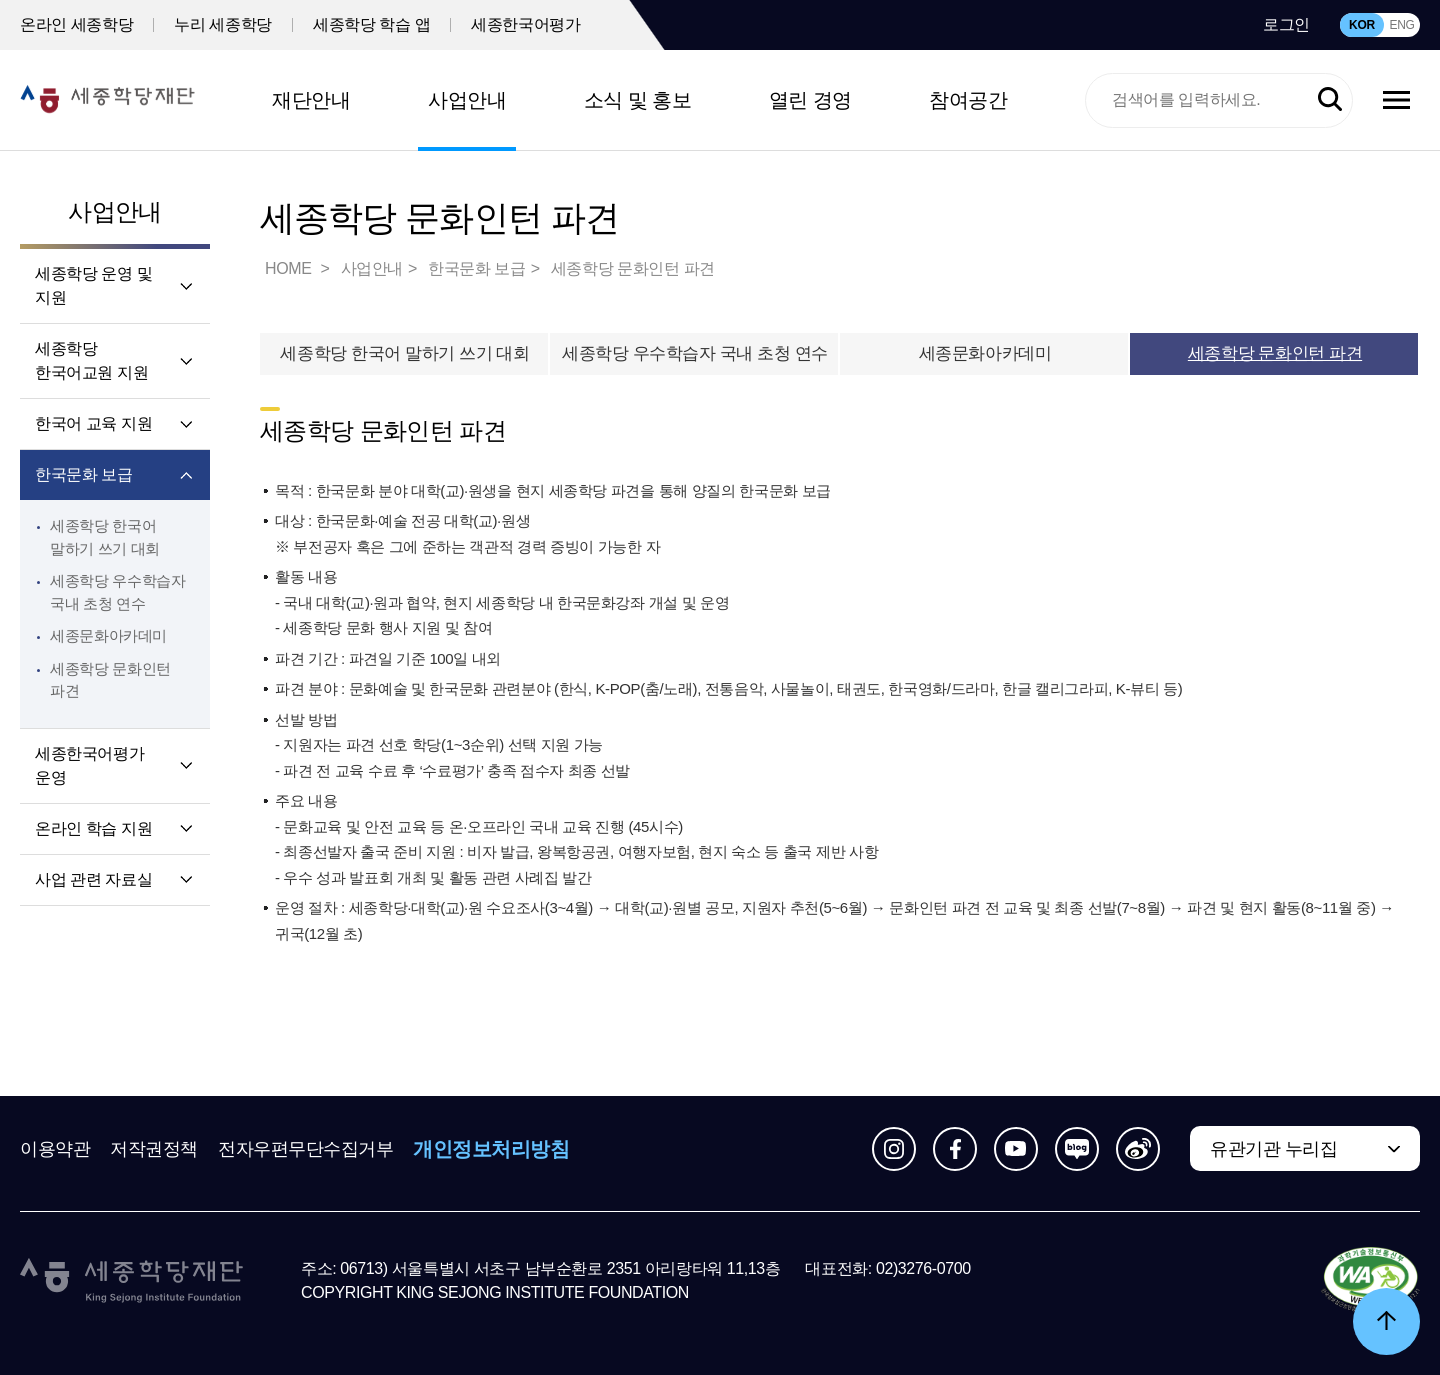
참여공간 (968, 100)
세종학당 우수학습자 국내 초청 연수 (695, 353)
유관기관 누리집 (1273, 1149)
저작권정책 (154, 1149)
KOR (1362, 25)
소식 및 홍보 (638, 100)
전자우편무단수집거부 (306, 1149)
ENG (1401, 25)
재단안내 (311, 100)
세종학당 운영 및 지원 (93, 285)
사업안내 (467, 100)
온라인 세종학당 (76, 24)
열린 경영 (810, 100)
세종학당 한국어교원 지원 (91, 360)
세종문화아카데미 (108, 635)
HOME (290, 268)
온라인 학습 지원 (93, 828)
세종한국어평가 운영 (89, 765)
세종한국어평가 (525, 24)
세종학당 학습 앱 (371, 24)
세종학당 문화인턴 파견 (633, 268)
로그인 (1286, 24)
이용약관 (55, 1149)
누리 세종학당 (223, 24)
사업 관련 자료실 (93, 879)
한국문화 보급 (84, 474)
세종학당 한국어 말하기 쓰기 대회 (404, 353)
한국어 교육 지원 (93, 423)
